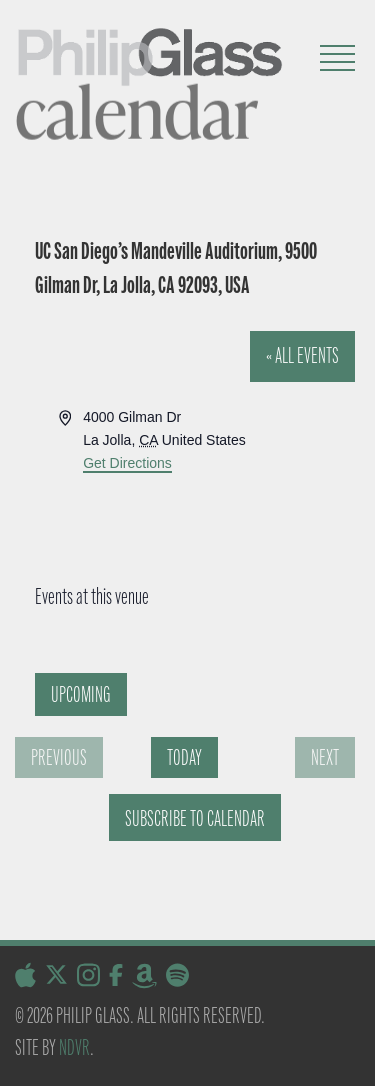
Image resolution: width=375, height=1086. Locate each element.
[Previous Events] (59, 757)
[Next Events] (325, 757)
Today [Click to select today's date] (184, 757)
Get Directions (127, 463)
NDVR (74, 1047)
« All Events (302, 355)
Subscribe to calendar (195, 818)
